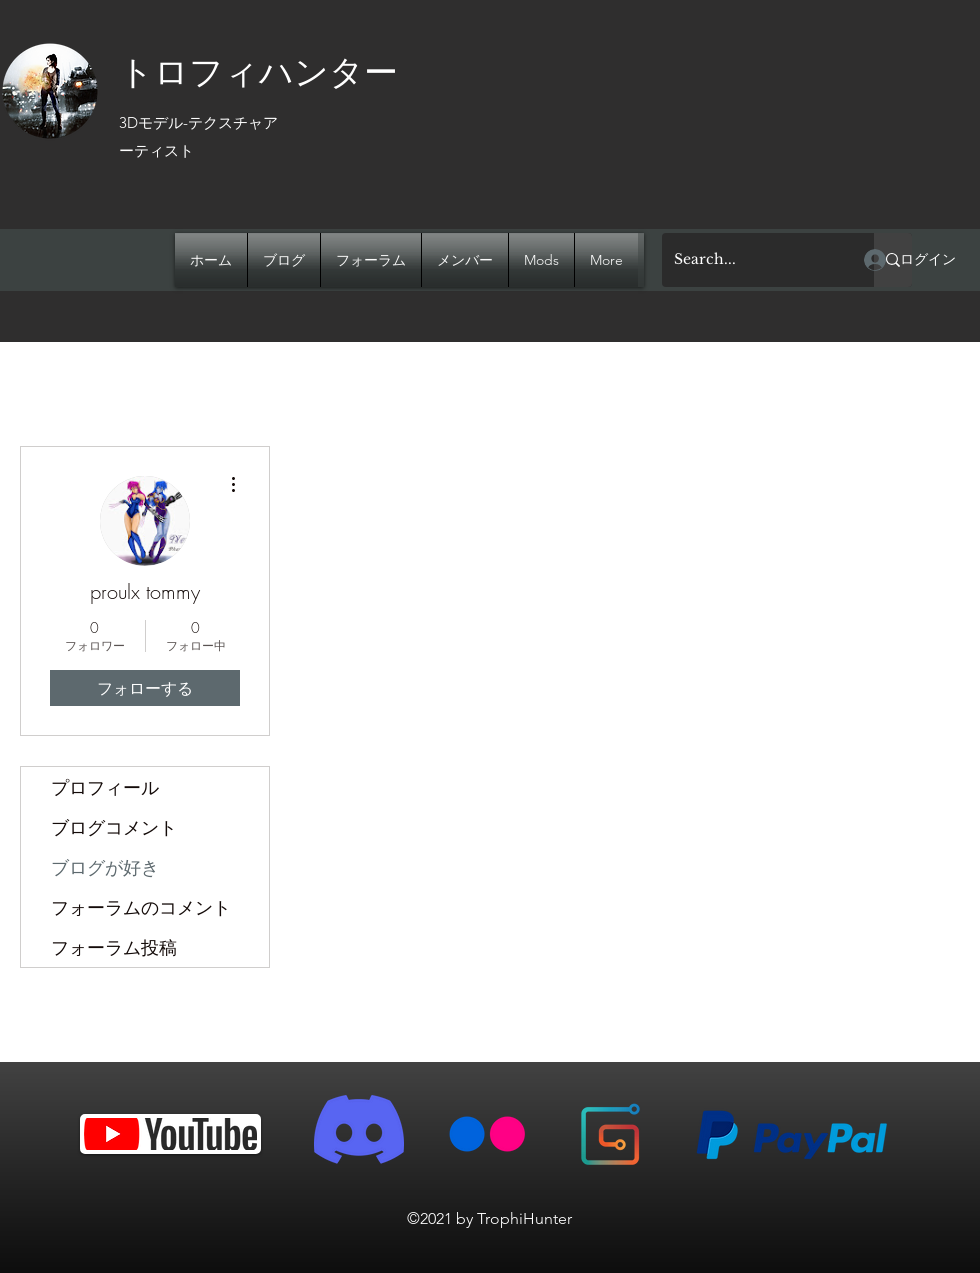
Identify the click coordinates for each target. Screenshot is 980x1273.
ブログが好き (105, 867)
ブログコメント (114, 827)
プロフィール (105, 787)
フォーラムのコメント (141, 907)
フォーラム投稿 (114, 947)
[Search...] (753, 260)
